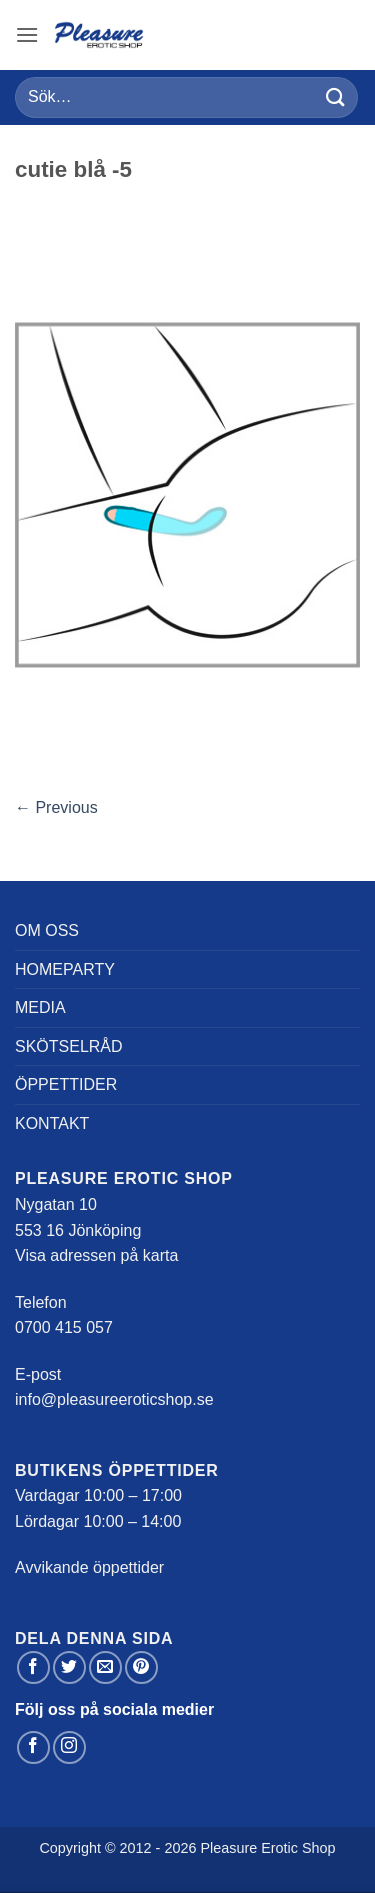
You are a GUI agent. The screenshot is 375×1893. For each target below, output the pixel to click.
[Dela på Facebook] (33, 1667)
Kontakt (52, 1123)
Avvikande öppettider (89, 1567)
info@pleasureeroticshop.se (114, 1399)
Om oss (47, 930)
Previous (56, 807)
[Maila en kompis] (105, 1667)
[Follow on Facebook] (33, 1747)
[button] (27, 34)
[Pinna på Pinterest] (141, 1667)
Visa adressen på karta (96, 1255)
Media (40, 1007)
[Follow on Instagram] (69, 1747)
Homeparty (65, 969)
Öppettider (66, 1084)
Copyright (70, 1848)
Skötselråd (69, 1046)
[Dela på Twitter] (69, 1667)
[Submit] (336, 97)
